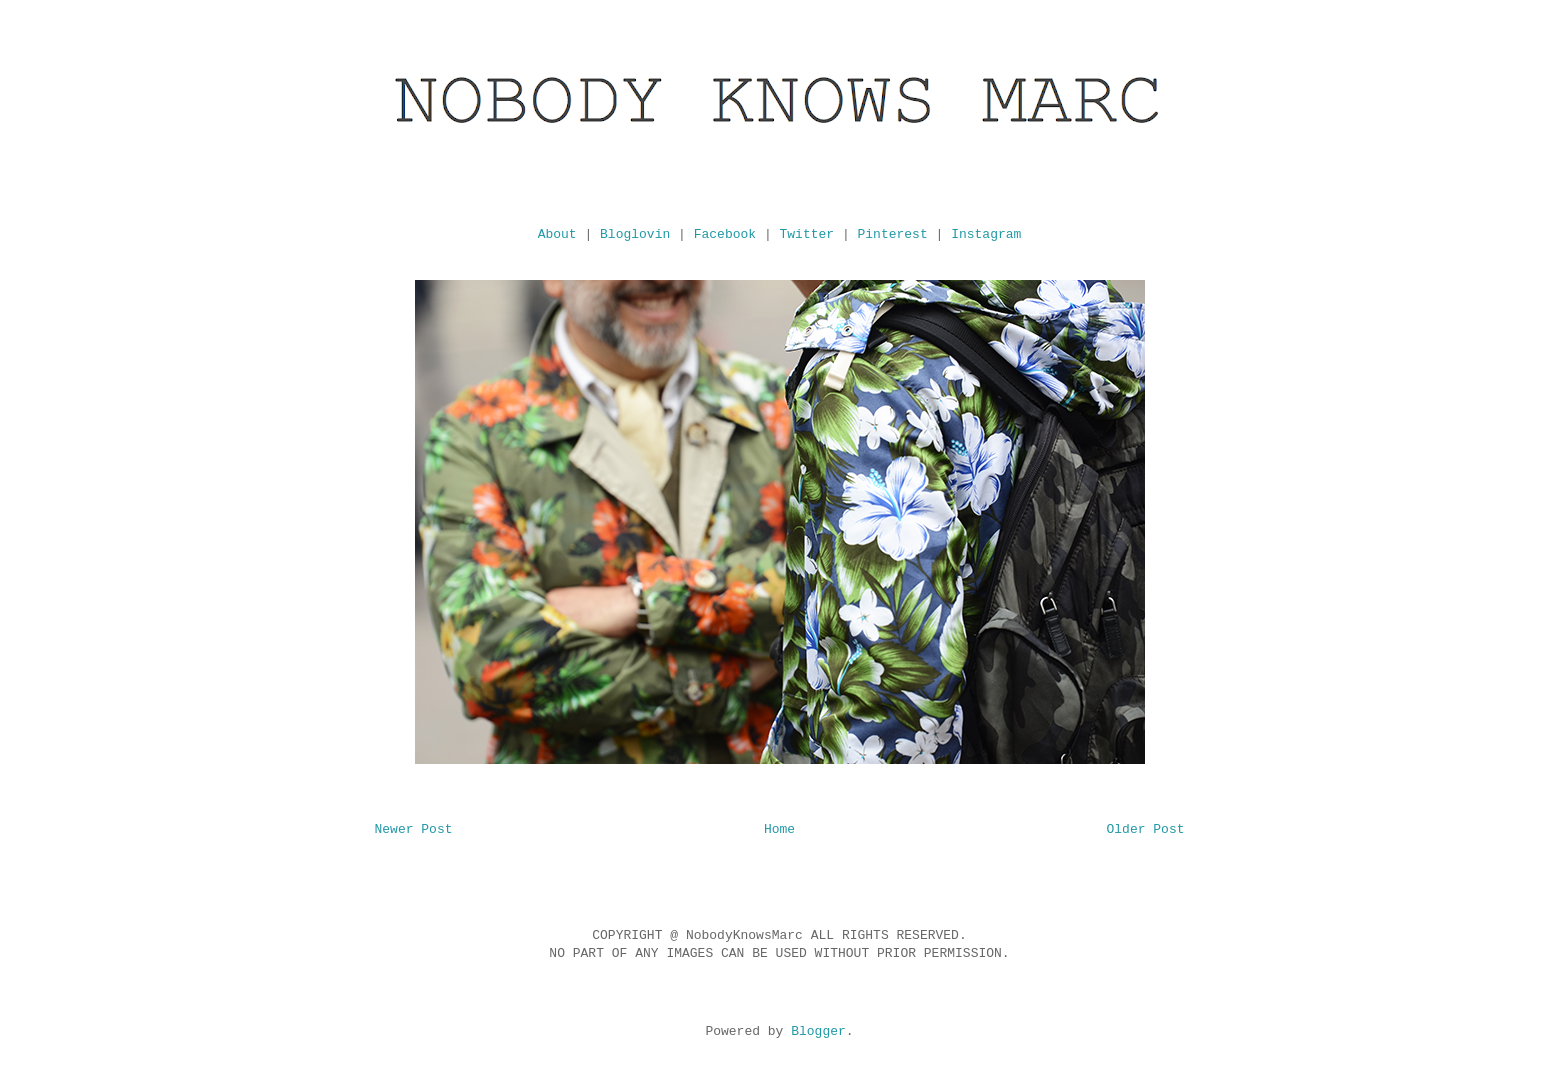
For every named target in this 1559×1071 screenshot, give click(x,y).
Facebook (725, 234)
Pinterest (893, 234)
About (557, 234)
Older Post (1145, 829)
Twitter (807, 234)
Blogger (818, 1031)
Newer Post (414, 829)
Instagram (986, 234)
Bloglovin (635, 234)
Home (779, 829)
